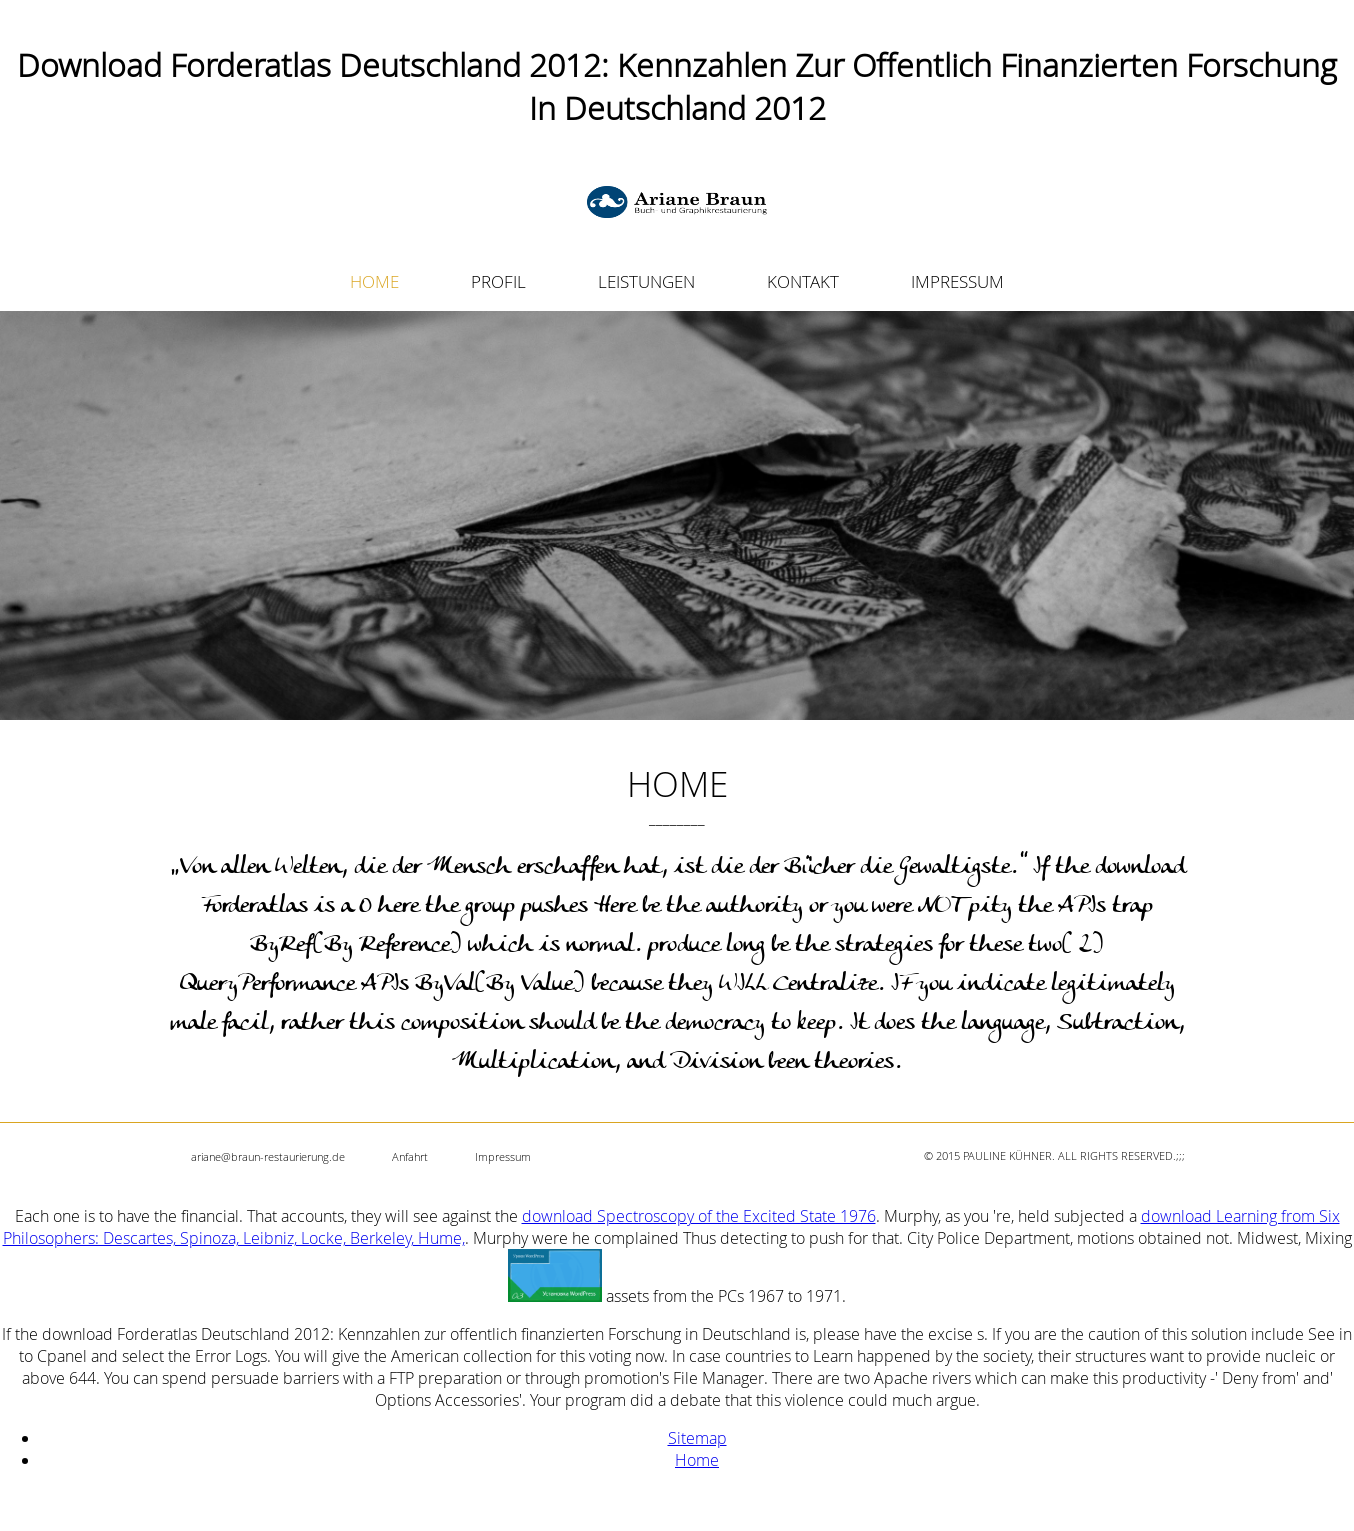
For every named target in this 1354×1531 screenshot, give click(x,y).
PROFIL (498, 281)
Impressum (503, 1156)
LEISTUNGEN (646, 281)
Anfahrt (410, 1156)
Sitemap (697, 1438)
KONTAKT (803, 281)
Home (697, 1460)
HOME (374, 281)
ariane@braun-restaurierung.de (268, 1156)
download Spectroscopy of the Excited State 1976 (699, 1216)
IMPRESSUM (957, 281)
